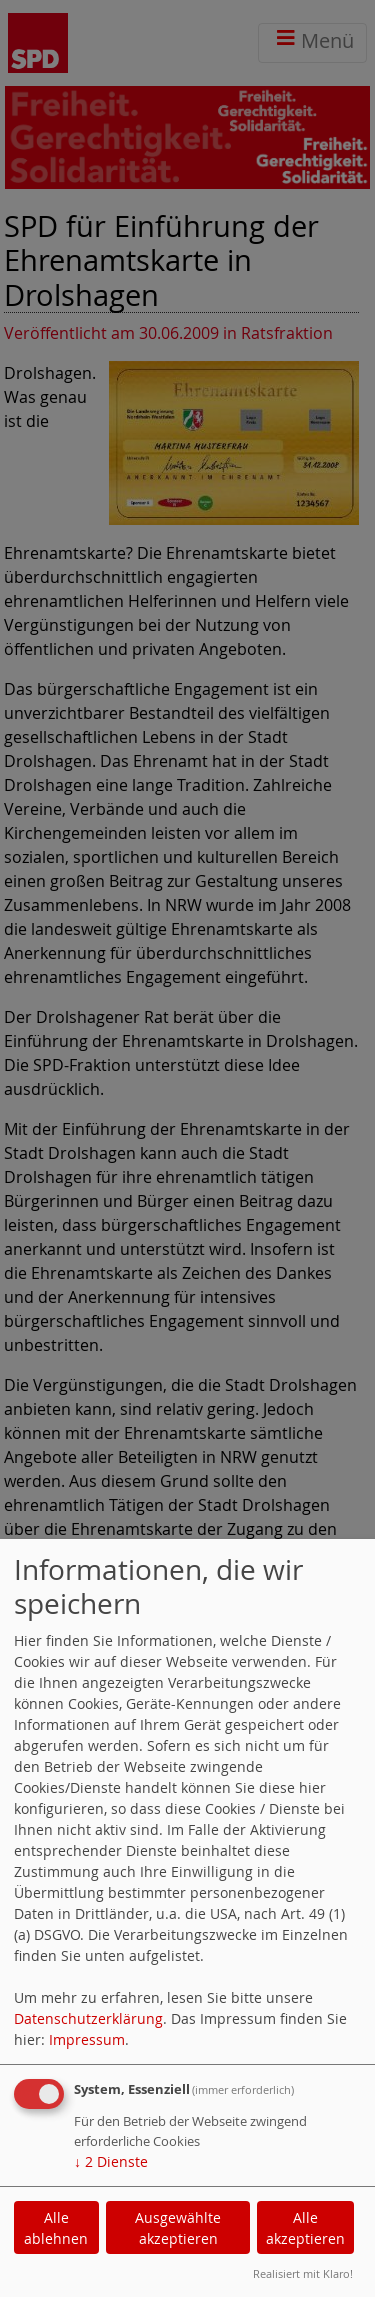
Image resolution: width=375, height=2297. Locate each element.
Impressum (87, 2039)
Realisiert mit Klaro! (303, 2273)
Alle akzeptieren (305, 2228)
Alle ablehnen (56, 2228)
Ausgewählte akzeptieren (178, 2228)
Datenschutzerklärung (88, 2018)
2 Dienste (111, 2161)
